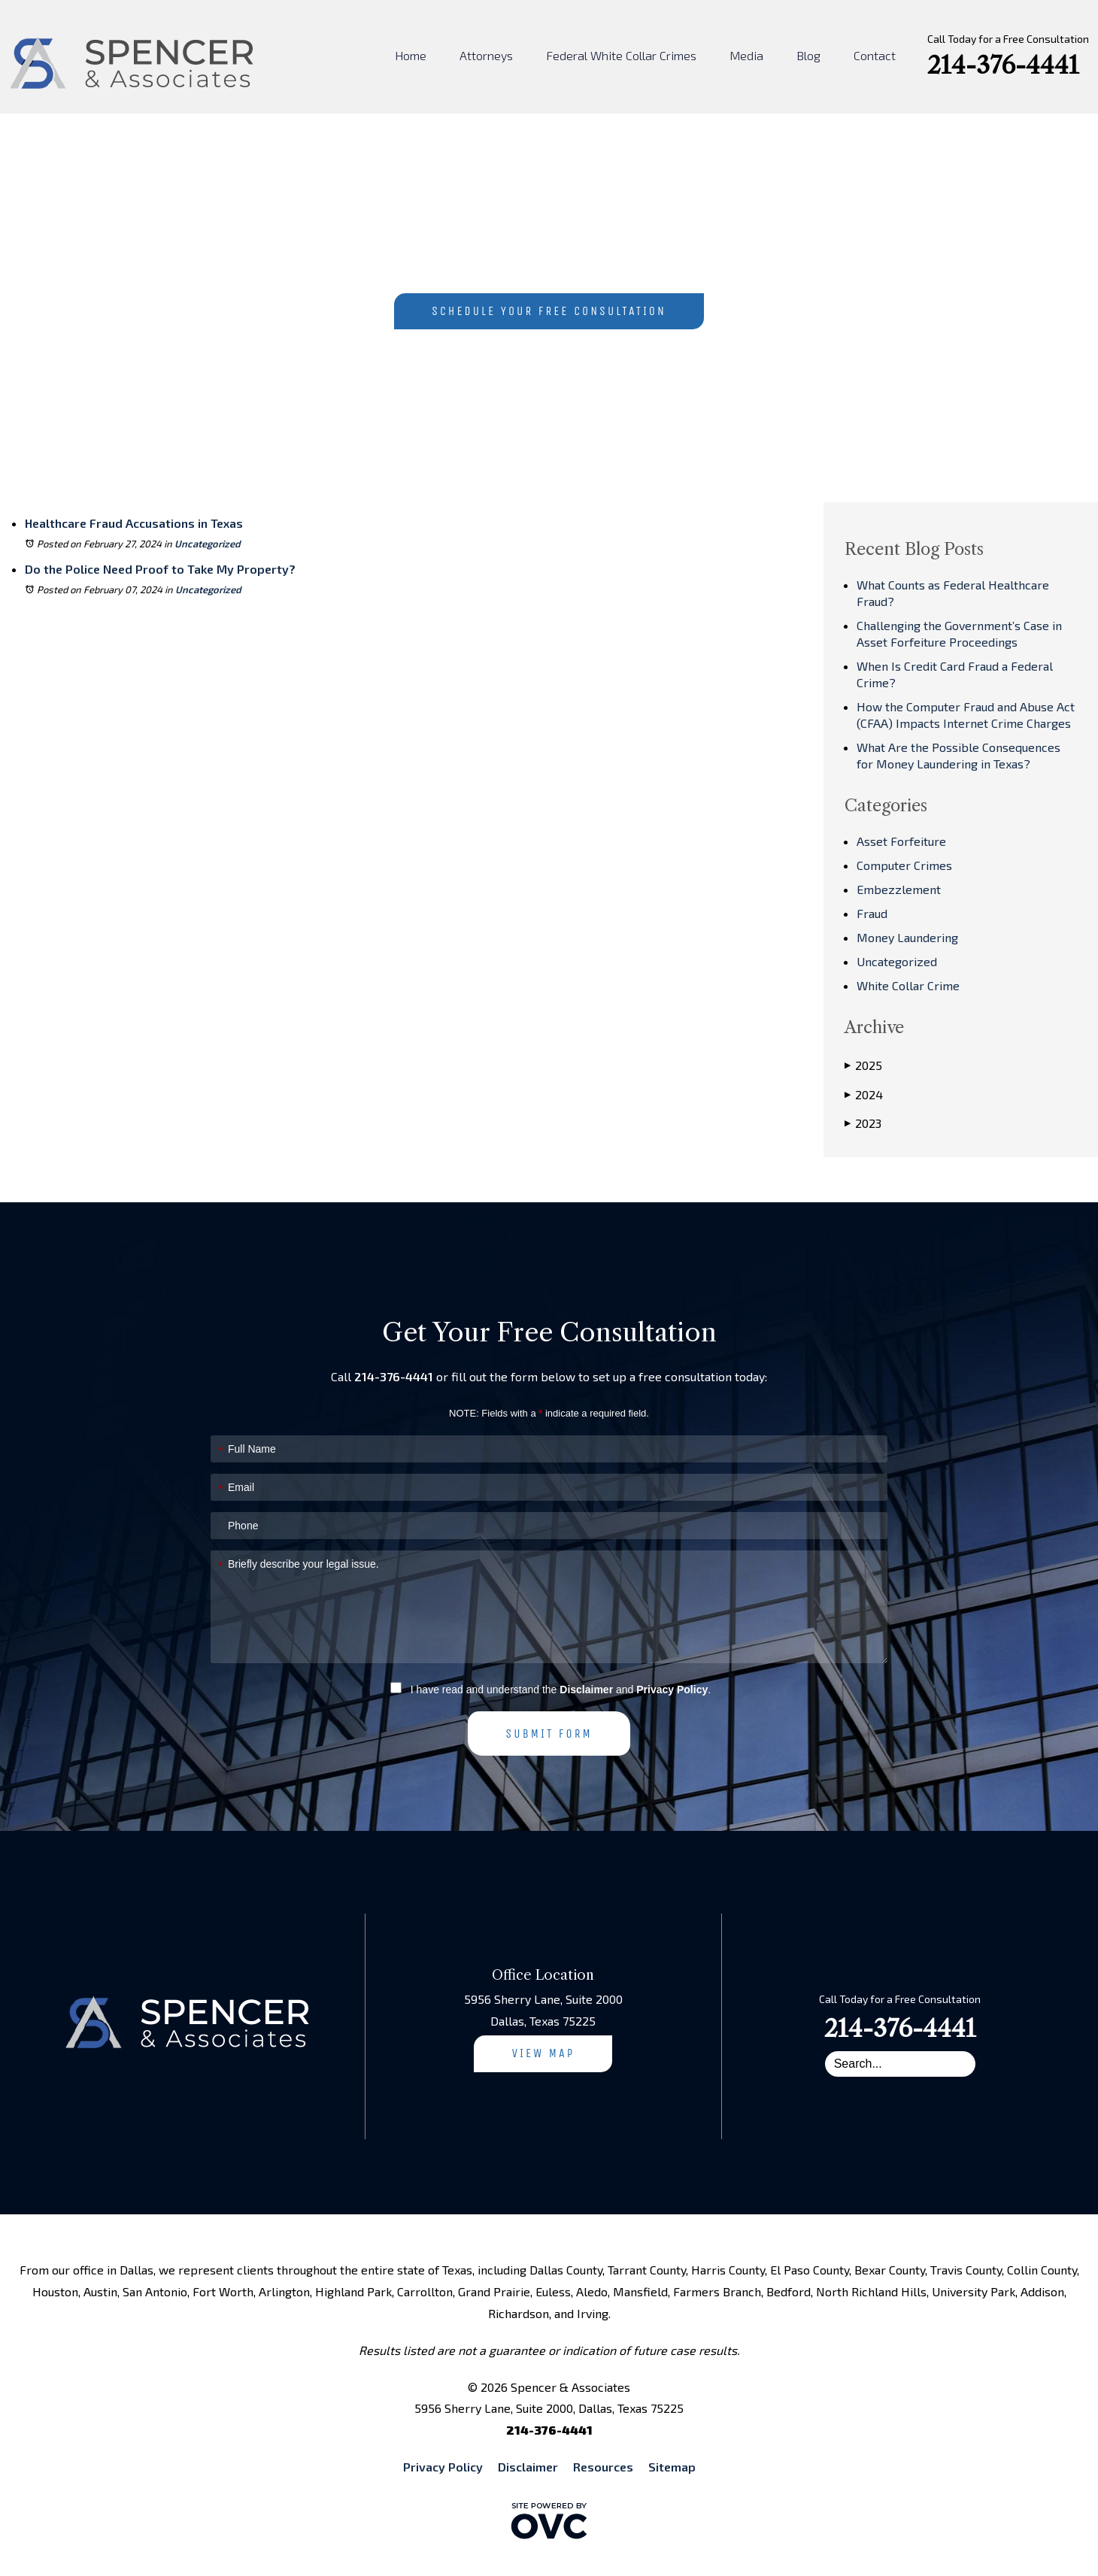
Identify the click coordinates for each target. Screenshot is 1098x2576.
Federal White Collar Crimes (621, 55)
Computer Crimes (904, 865)
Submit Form (548, 1733)
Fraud (872, 913)
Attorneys (486, 55)
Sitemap (672, 2466)
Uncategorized (207, 544)
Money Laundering (907, 937)
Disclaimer (586, 1689)
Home (410, 55)
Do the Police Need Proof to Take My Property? (160, 569)
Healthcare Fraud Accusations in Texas (134, 523)
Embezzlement (899, 889)
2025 (863, 1065)
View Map (543, 2053)
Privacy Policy (672, 1689)
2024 (864, 1094)
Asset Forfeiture (901, 841)
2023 (863, 1123)
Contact (875, 55)
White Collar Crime (908, 985)
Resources (603, 2466)
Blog (808, 55)
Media (746, 55)
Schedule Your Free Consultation (549, 311)
